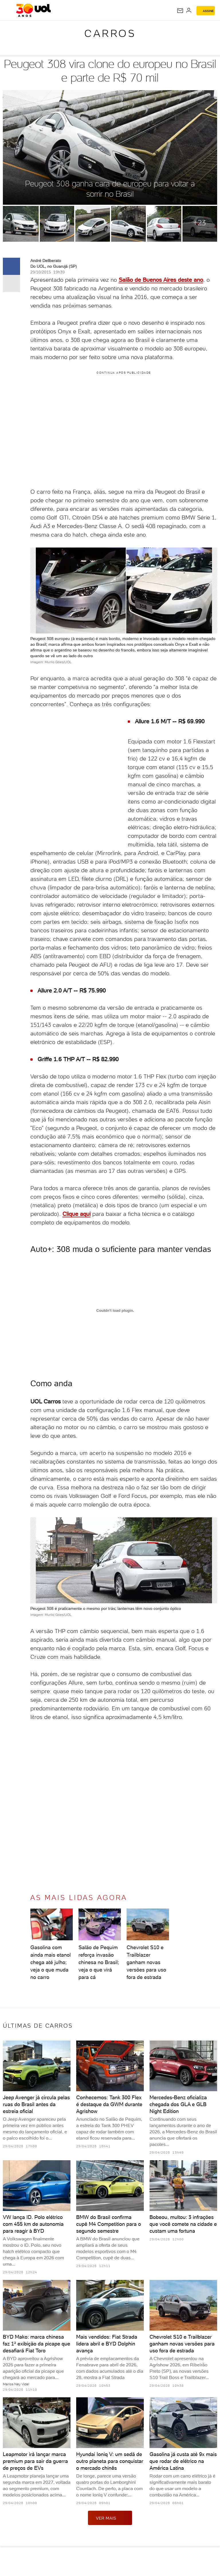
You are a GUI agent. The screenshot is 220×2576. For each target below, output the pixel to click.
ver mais (110, 2517)
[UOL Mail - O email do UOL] (180, 10)
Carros (110, 33)
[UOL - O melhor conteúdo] (33, 10)
